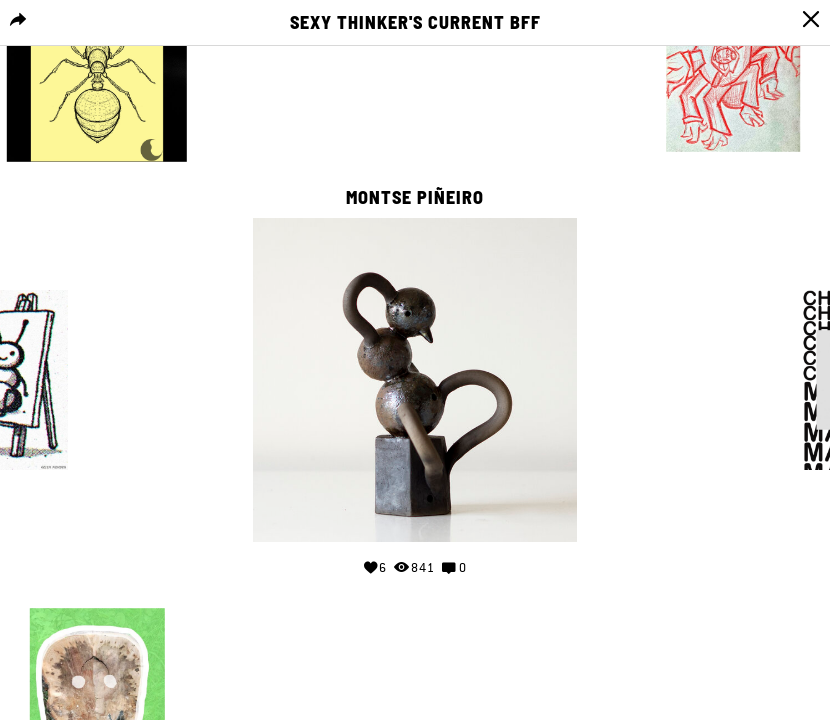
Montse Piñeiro (415, 198)
